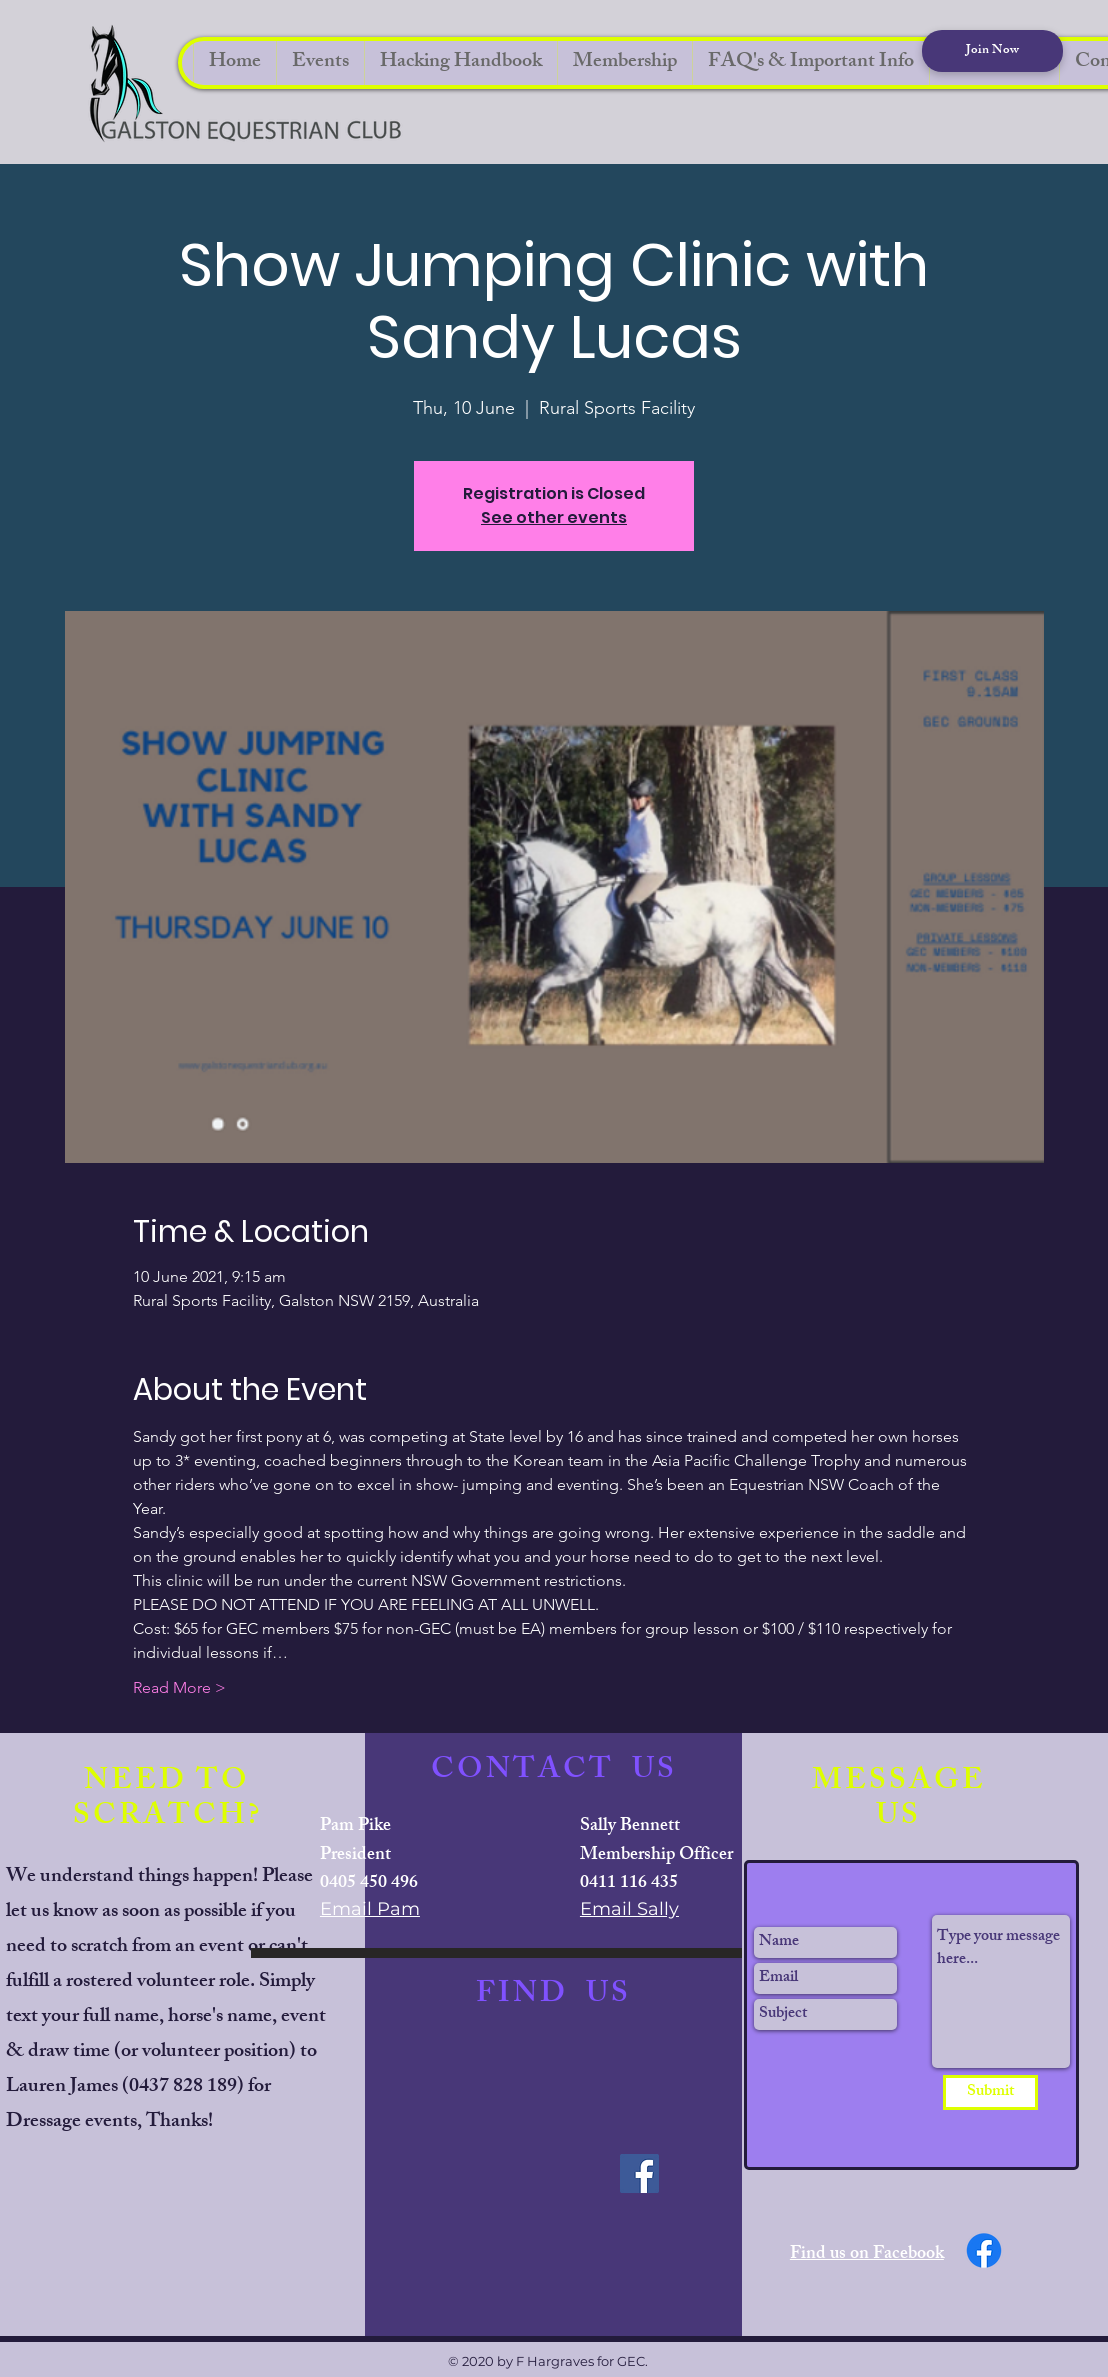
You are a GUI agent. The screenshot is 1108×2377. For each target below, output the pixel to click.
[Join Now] (992, 51)
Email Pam (370, 1909)
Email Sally (629, 1909)
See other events (554, 517)
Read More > (179, 1687)
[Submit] (990, 2092)
